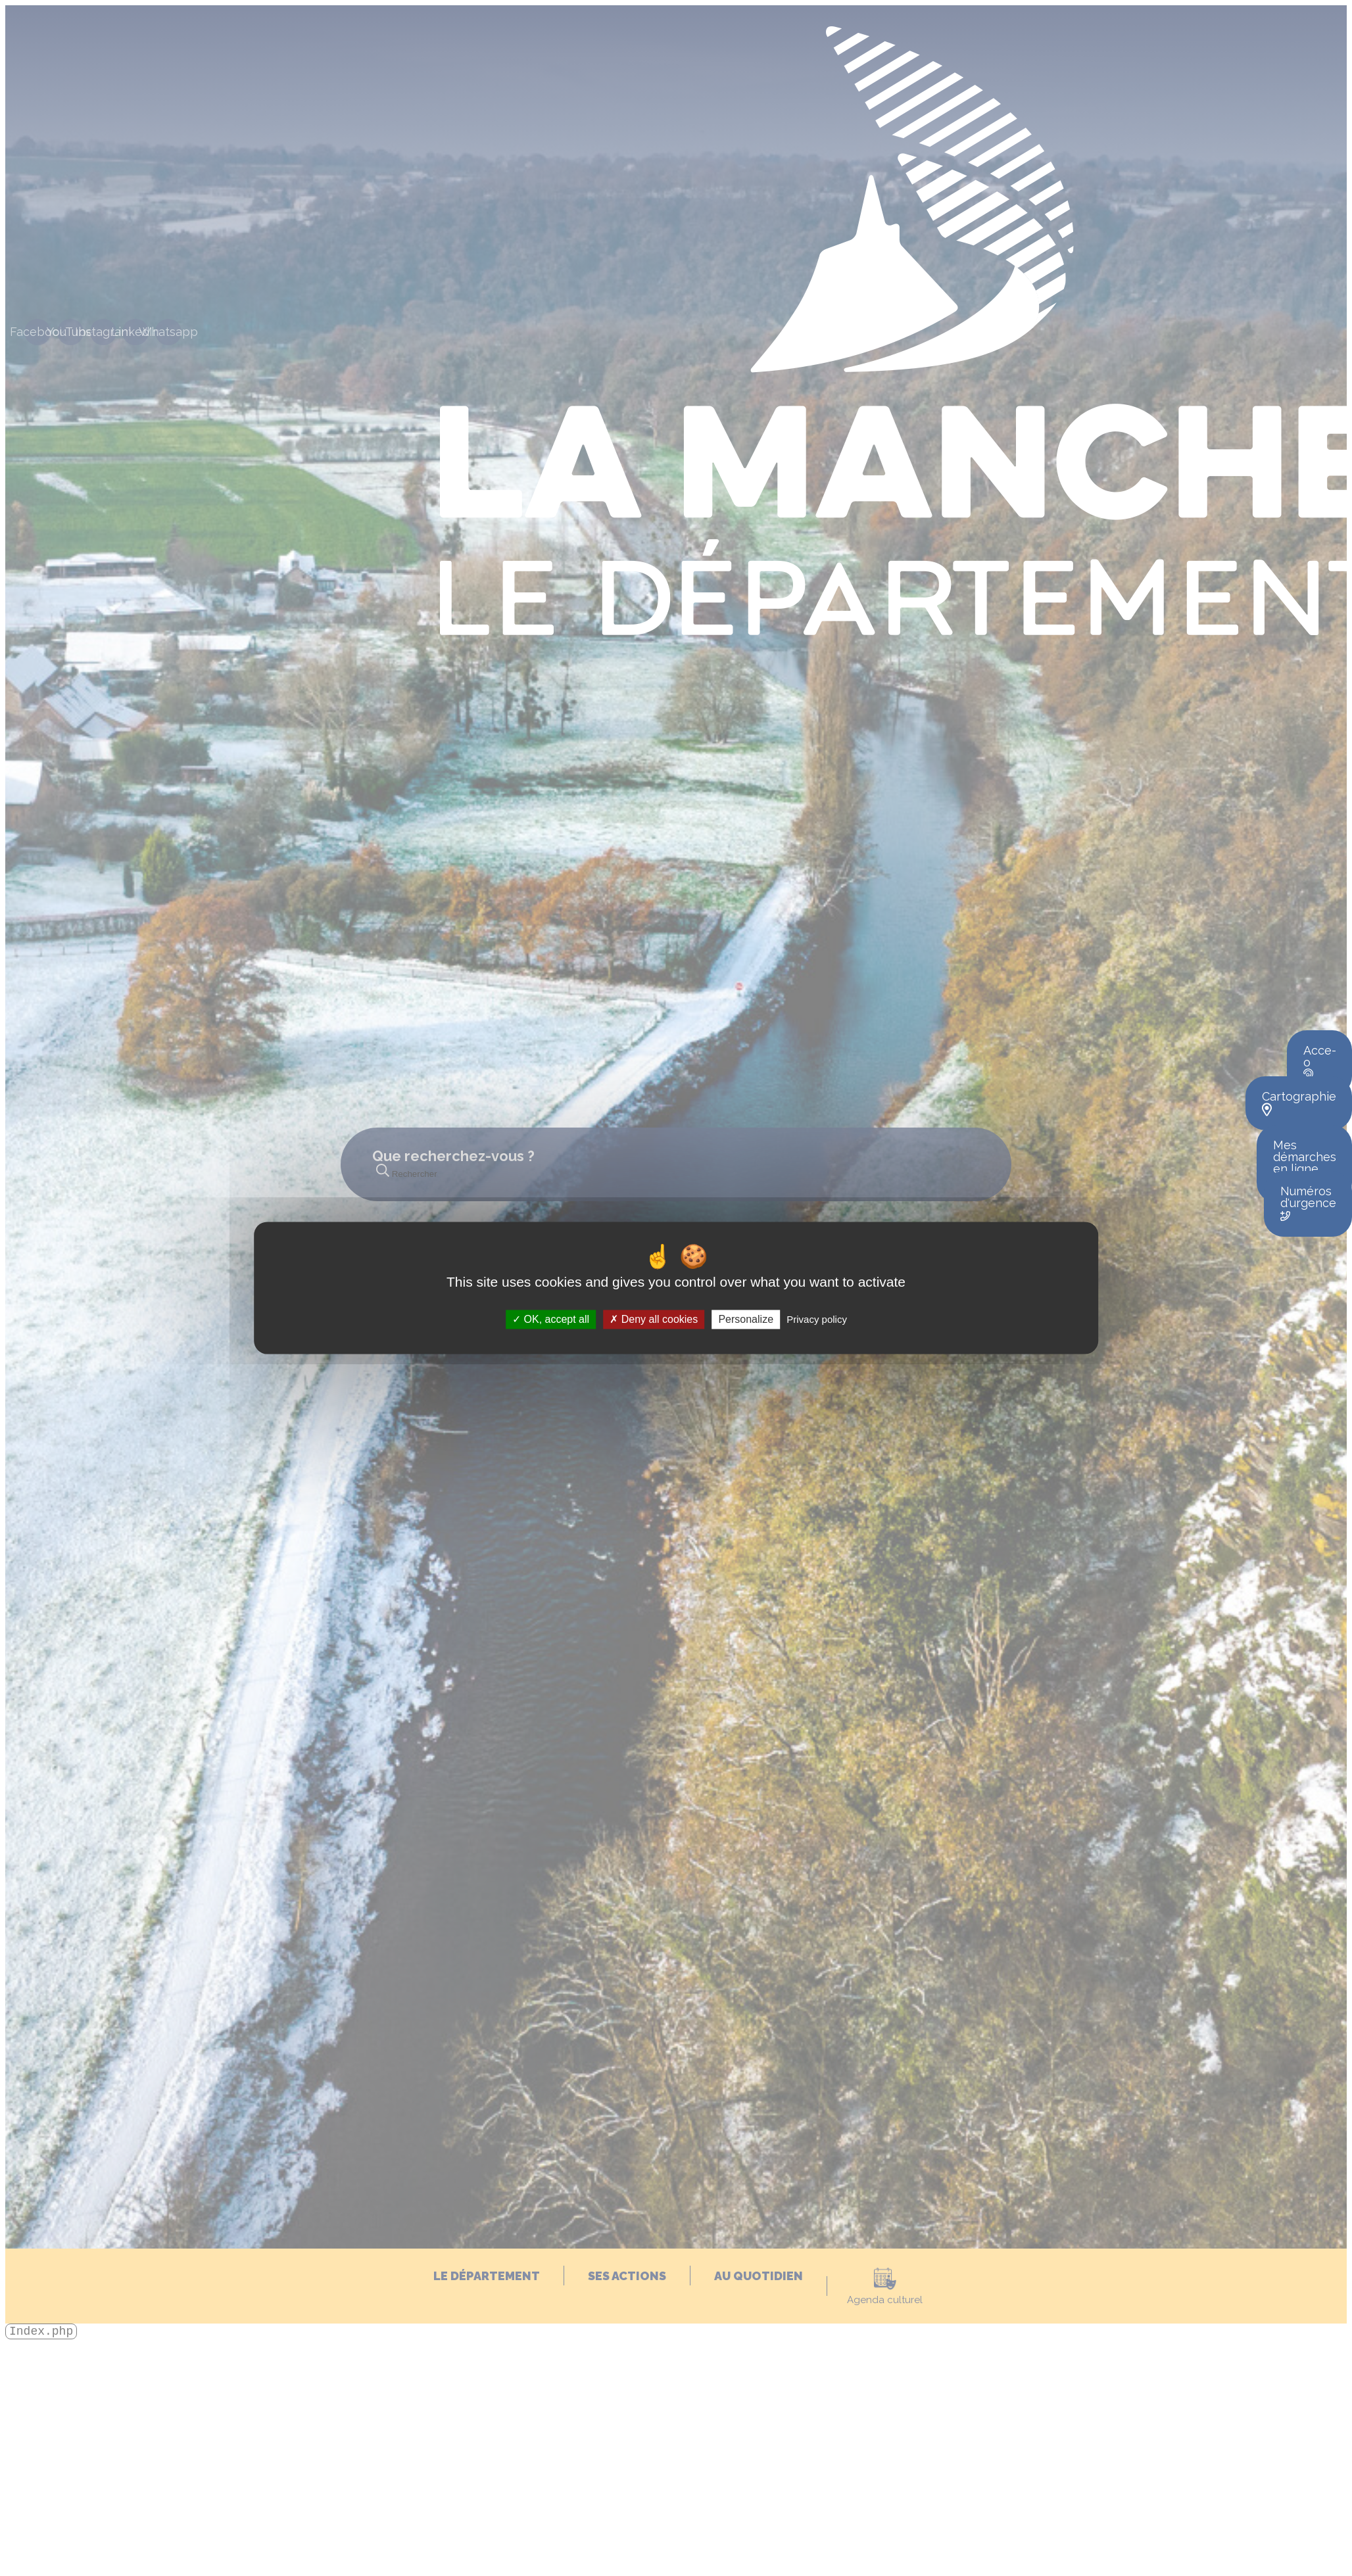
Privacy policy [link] (816, 1319)
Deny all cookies (654, 1319)
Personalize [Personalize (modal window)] (745, 1319)
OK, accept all (550, 1319)
